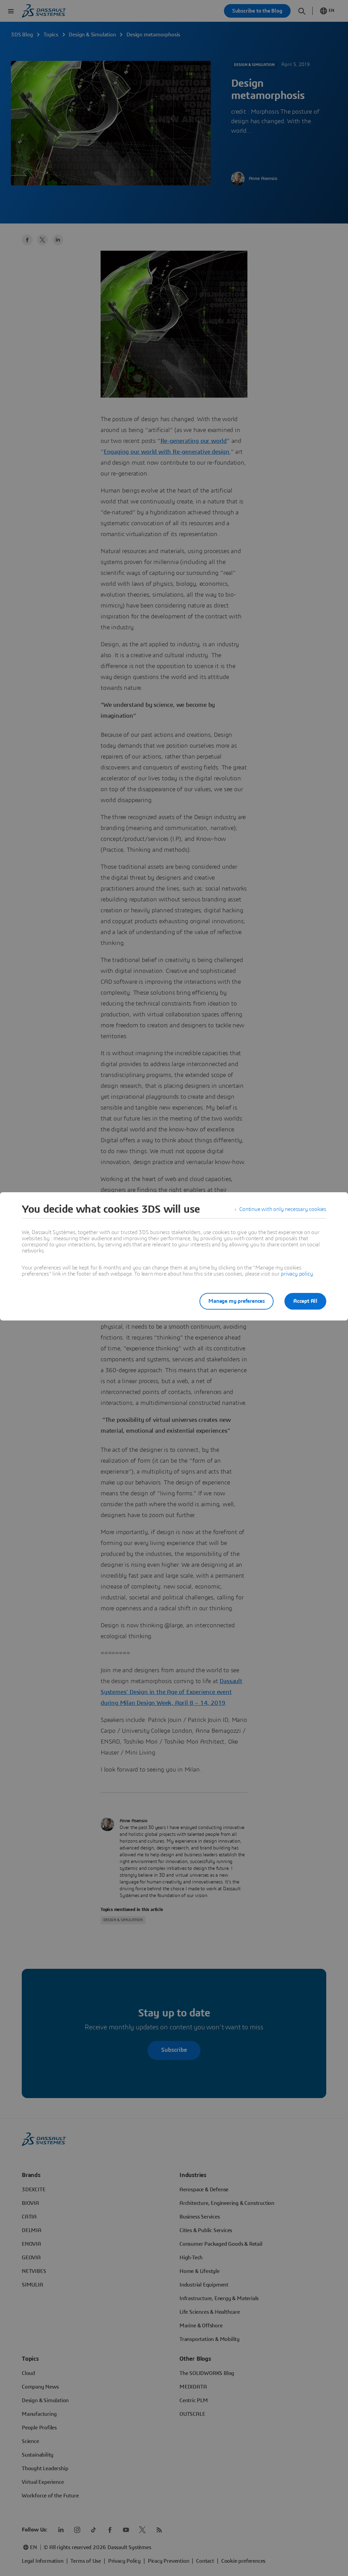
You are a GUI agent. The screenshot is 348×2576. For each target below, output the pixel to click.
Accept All (305, 1301)
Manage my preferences (236, 1301)
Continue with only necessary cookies (282, 1209)
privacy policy (297, 1274)
